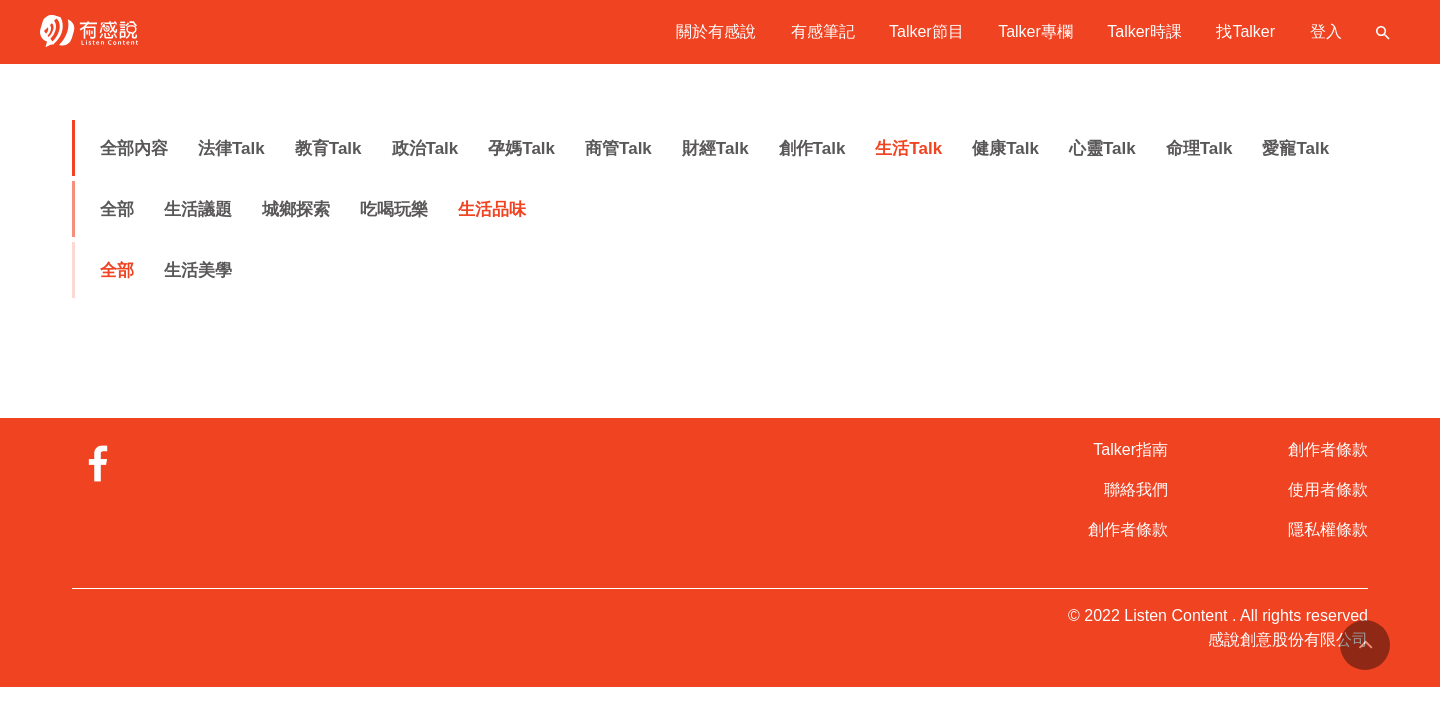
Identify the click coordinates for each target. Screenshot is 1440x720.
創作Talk (812, 148)
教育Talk (328, 148)
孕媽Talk (521, 148)
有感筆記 (823, 31)
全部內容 (134, 148)
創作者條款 (1128, 529)
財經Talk (715, 148)
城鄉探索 (296, 209)
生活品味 (492, 209)
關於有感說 (716, 31)
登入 (1326, 31)
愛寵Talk (1295, 148)
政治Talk (425, 148)
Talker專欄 (1035, 31)
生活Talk (908, 148)
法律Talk (231, 148)
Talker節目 (926, 31)
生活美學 (198, 270)
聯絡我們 (1136, 489)
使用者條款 (1328, 489)
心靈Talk (1102, 148)
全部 (117, 209)
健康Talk (1005, 148)
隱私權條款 (1328, 529)
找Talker (1245, 31)
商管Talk (618, 148)
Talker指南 (1130, 449)
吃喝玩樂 (394, 209)
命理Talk (1199, 148)
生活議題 (198, 209)
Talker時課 (1144, 31)
